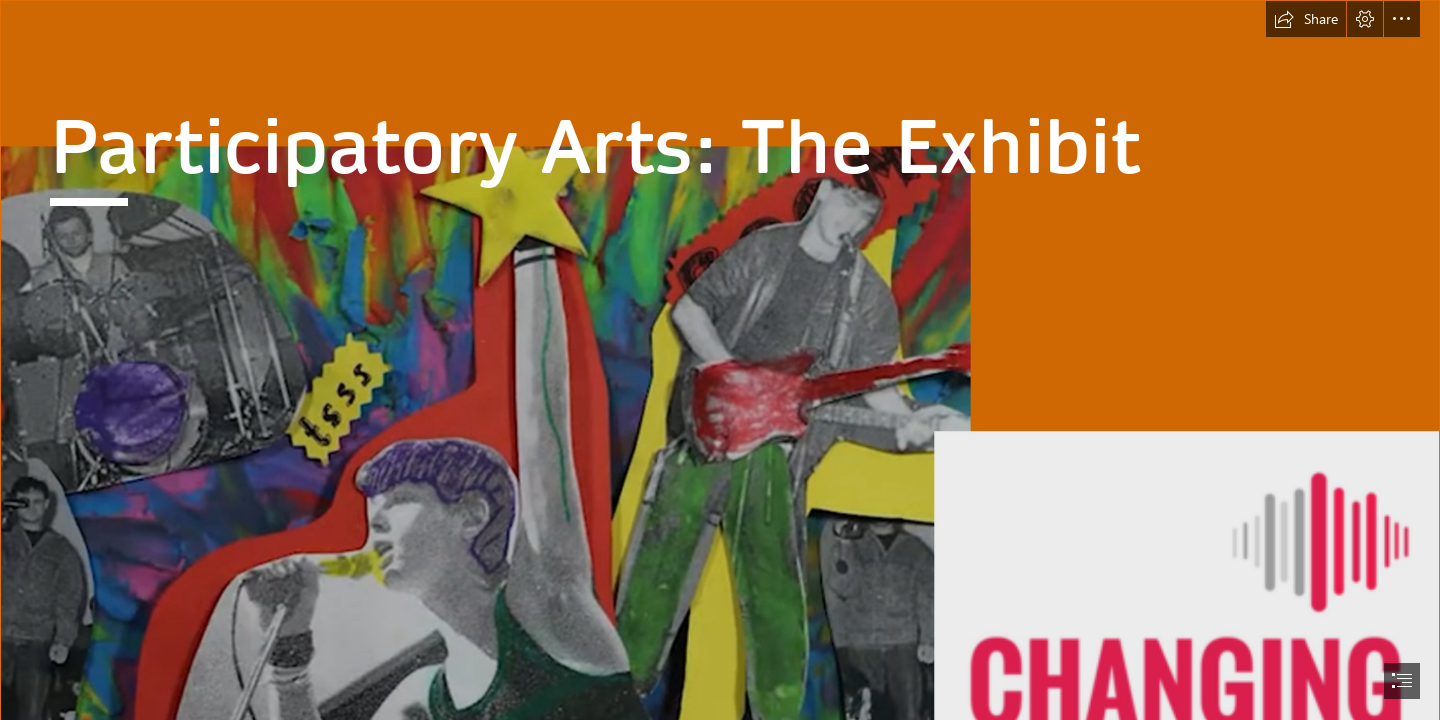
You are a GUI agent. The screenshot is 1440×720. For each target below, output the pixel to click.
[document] (720, 360)
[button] (1306, 19)
